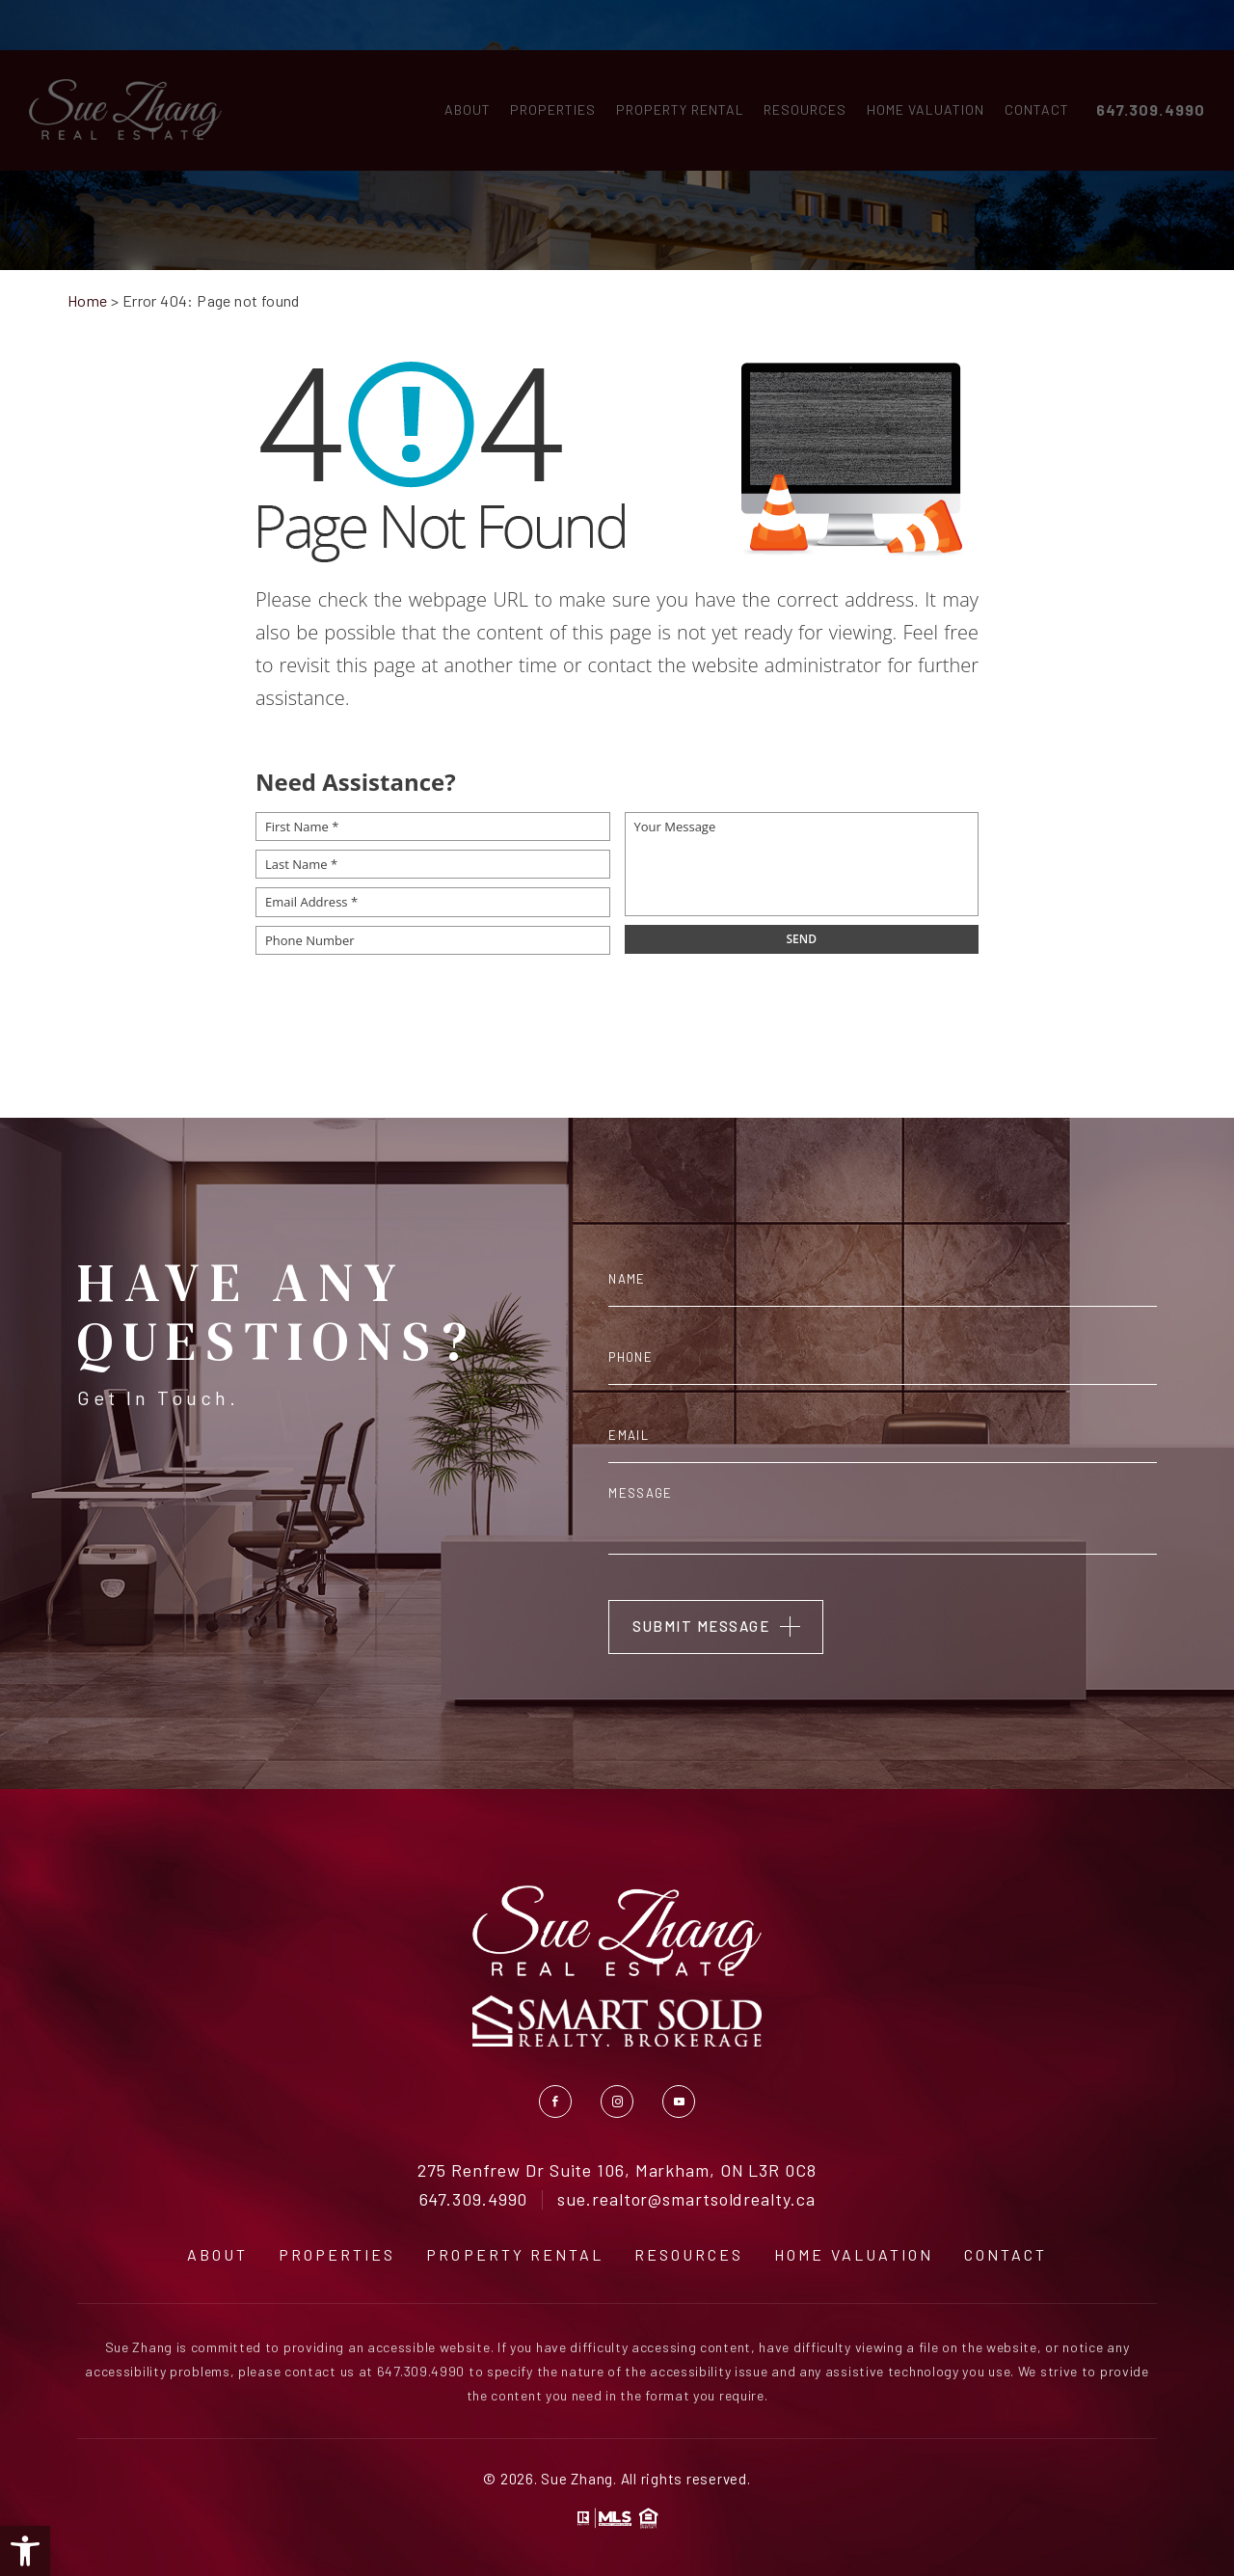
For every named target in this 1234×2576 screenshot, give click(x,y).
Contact (1031, 65)
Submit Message (700, 1626)
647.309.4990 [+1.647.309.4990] (1144, 65)
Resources (799, 65)
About (462, 65)
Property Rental (674, 65)
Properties (547, 65)
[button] (25, 2551)
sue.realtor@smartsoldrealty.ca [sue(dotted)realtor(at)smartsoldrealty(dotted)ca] (686, 2200)
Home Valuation (920, 65)
